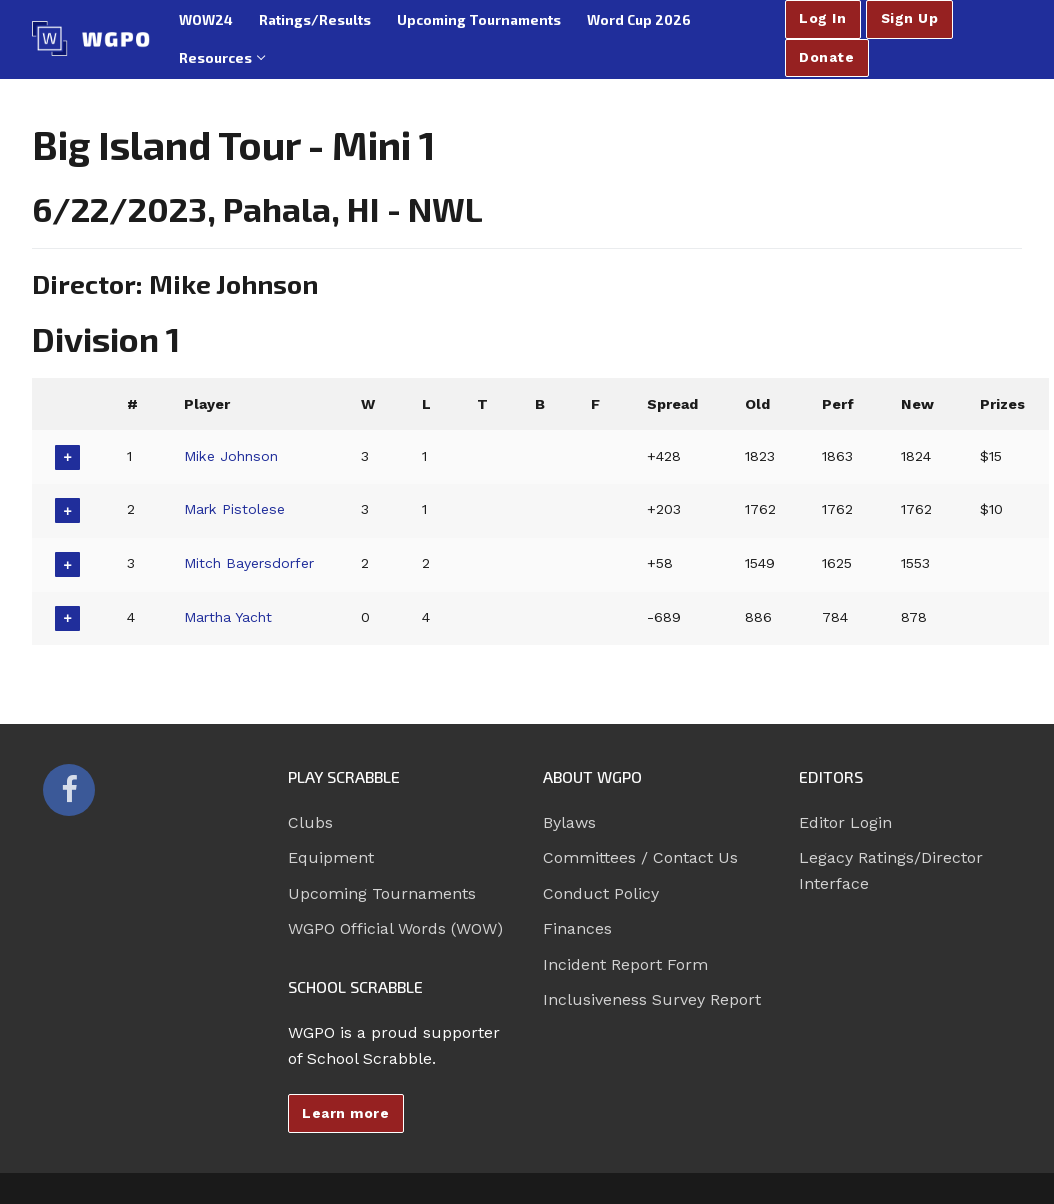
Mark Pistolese (236, 509)
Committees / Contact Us (640, 857)
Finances (577, 928)
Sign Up (910, 18)
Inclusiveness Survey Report (652, 999)
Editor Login (845, 822)
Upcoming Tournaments (382, 893)
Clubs (310, 822)
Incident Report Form (625, 964)
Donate (826, 57)
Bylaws (569, 822)
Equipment (331, 857)
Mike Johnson (233, 456)
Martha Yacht (230, 617)
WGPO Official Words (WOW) (395, 928)
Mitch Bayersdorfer (251, 563)
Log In (822, 18)
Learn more (345, 1113)
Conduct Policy (601, 893)
